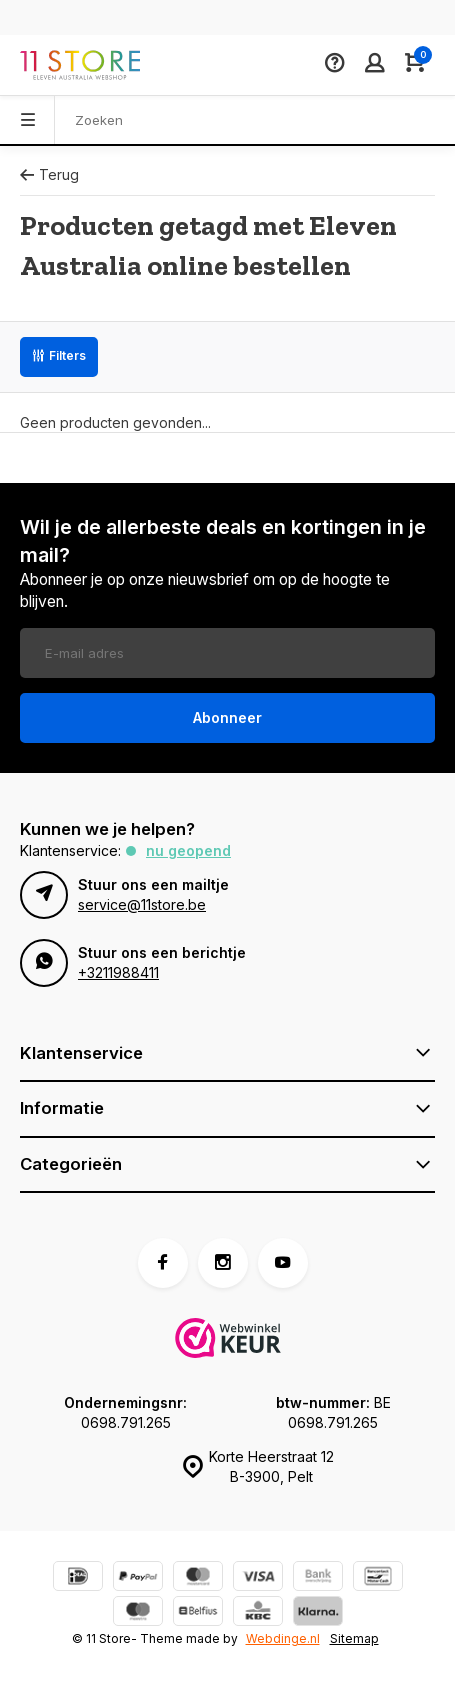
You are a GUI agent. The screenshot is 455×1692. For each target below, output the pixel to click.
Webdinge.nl (283, 1638)
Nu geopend (188, 850)
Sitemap (354, 1638)
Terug (49, 174)
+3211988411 (118, 972)
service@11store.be (142, 904)
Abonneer (227, 717)
